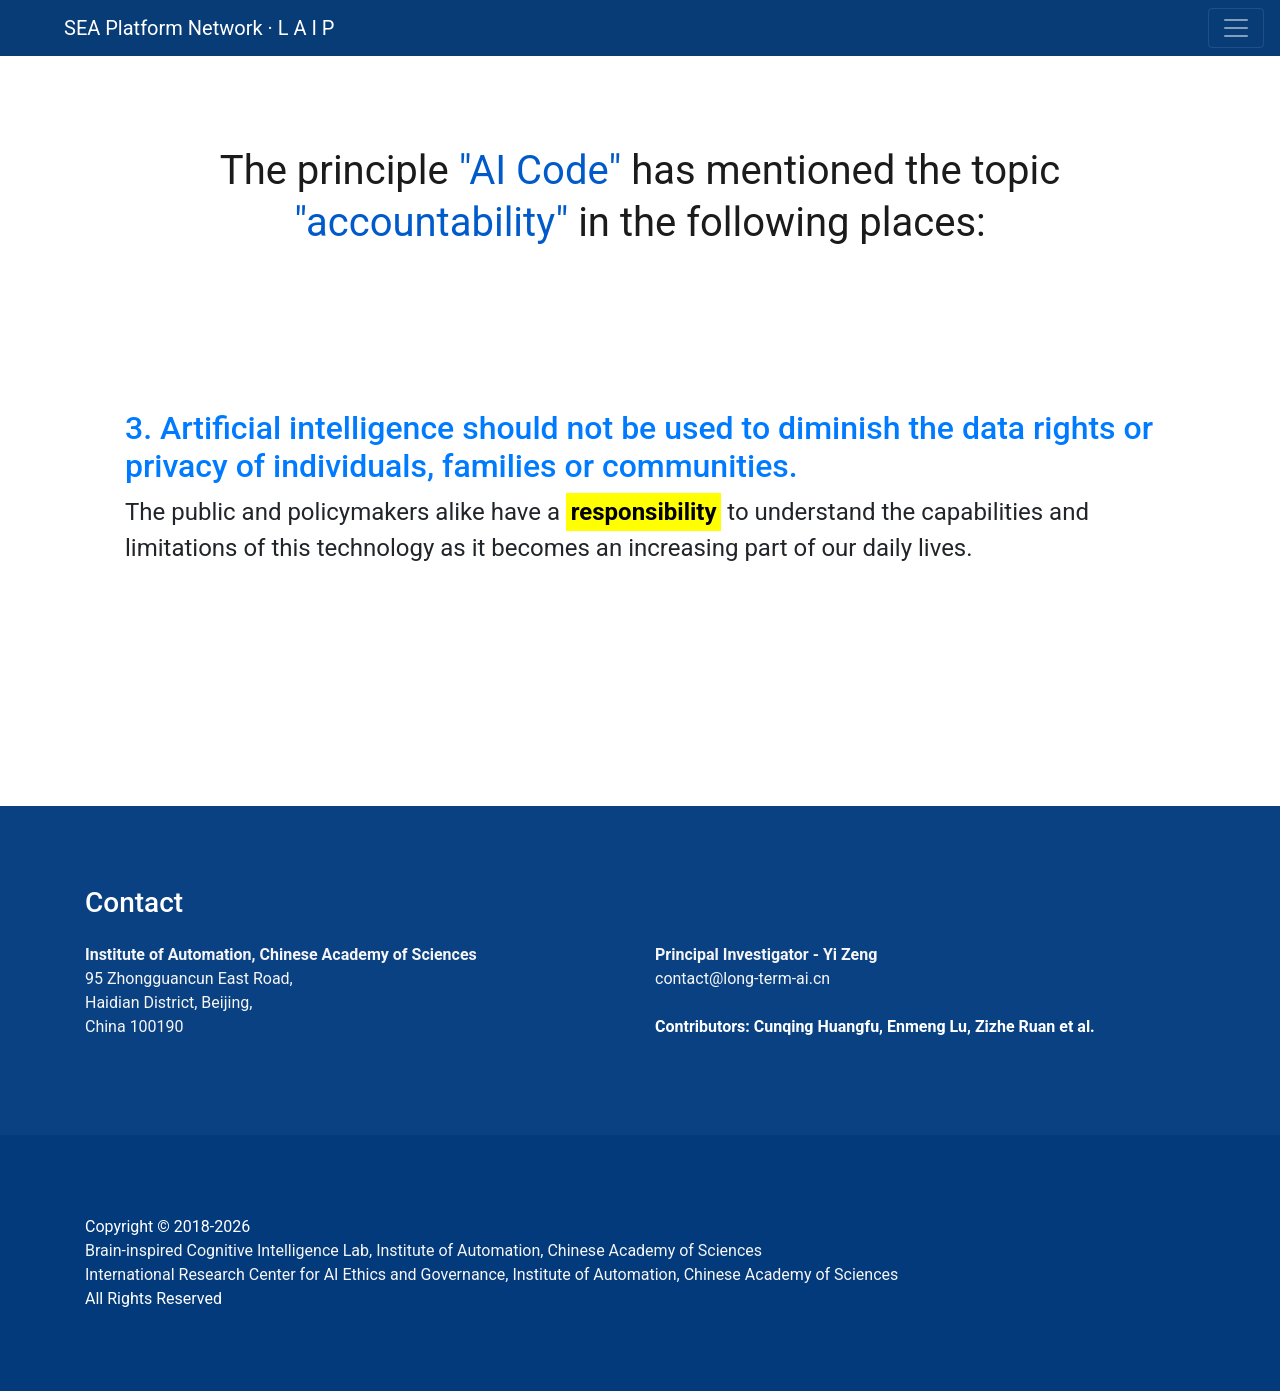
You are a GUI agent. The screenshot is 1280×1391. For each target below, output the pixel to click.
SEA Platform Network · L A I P (199, 28)
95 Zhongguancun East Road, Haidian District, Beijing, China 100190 (189, 1002)
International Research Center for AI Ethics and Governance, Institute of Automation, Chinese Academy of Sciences (491, 1274)
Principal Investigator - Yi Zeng (766, 954)
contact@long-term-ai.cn (742, 978)
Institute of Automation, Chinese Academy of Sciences (281, 954)
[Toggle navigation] (1236, 28)
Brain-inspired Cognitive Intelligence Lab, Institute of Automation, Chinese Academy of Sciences (423, 1250)
